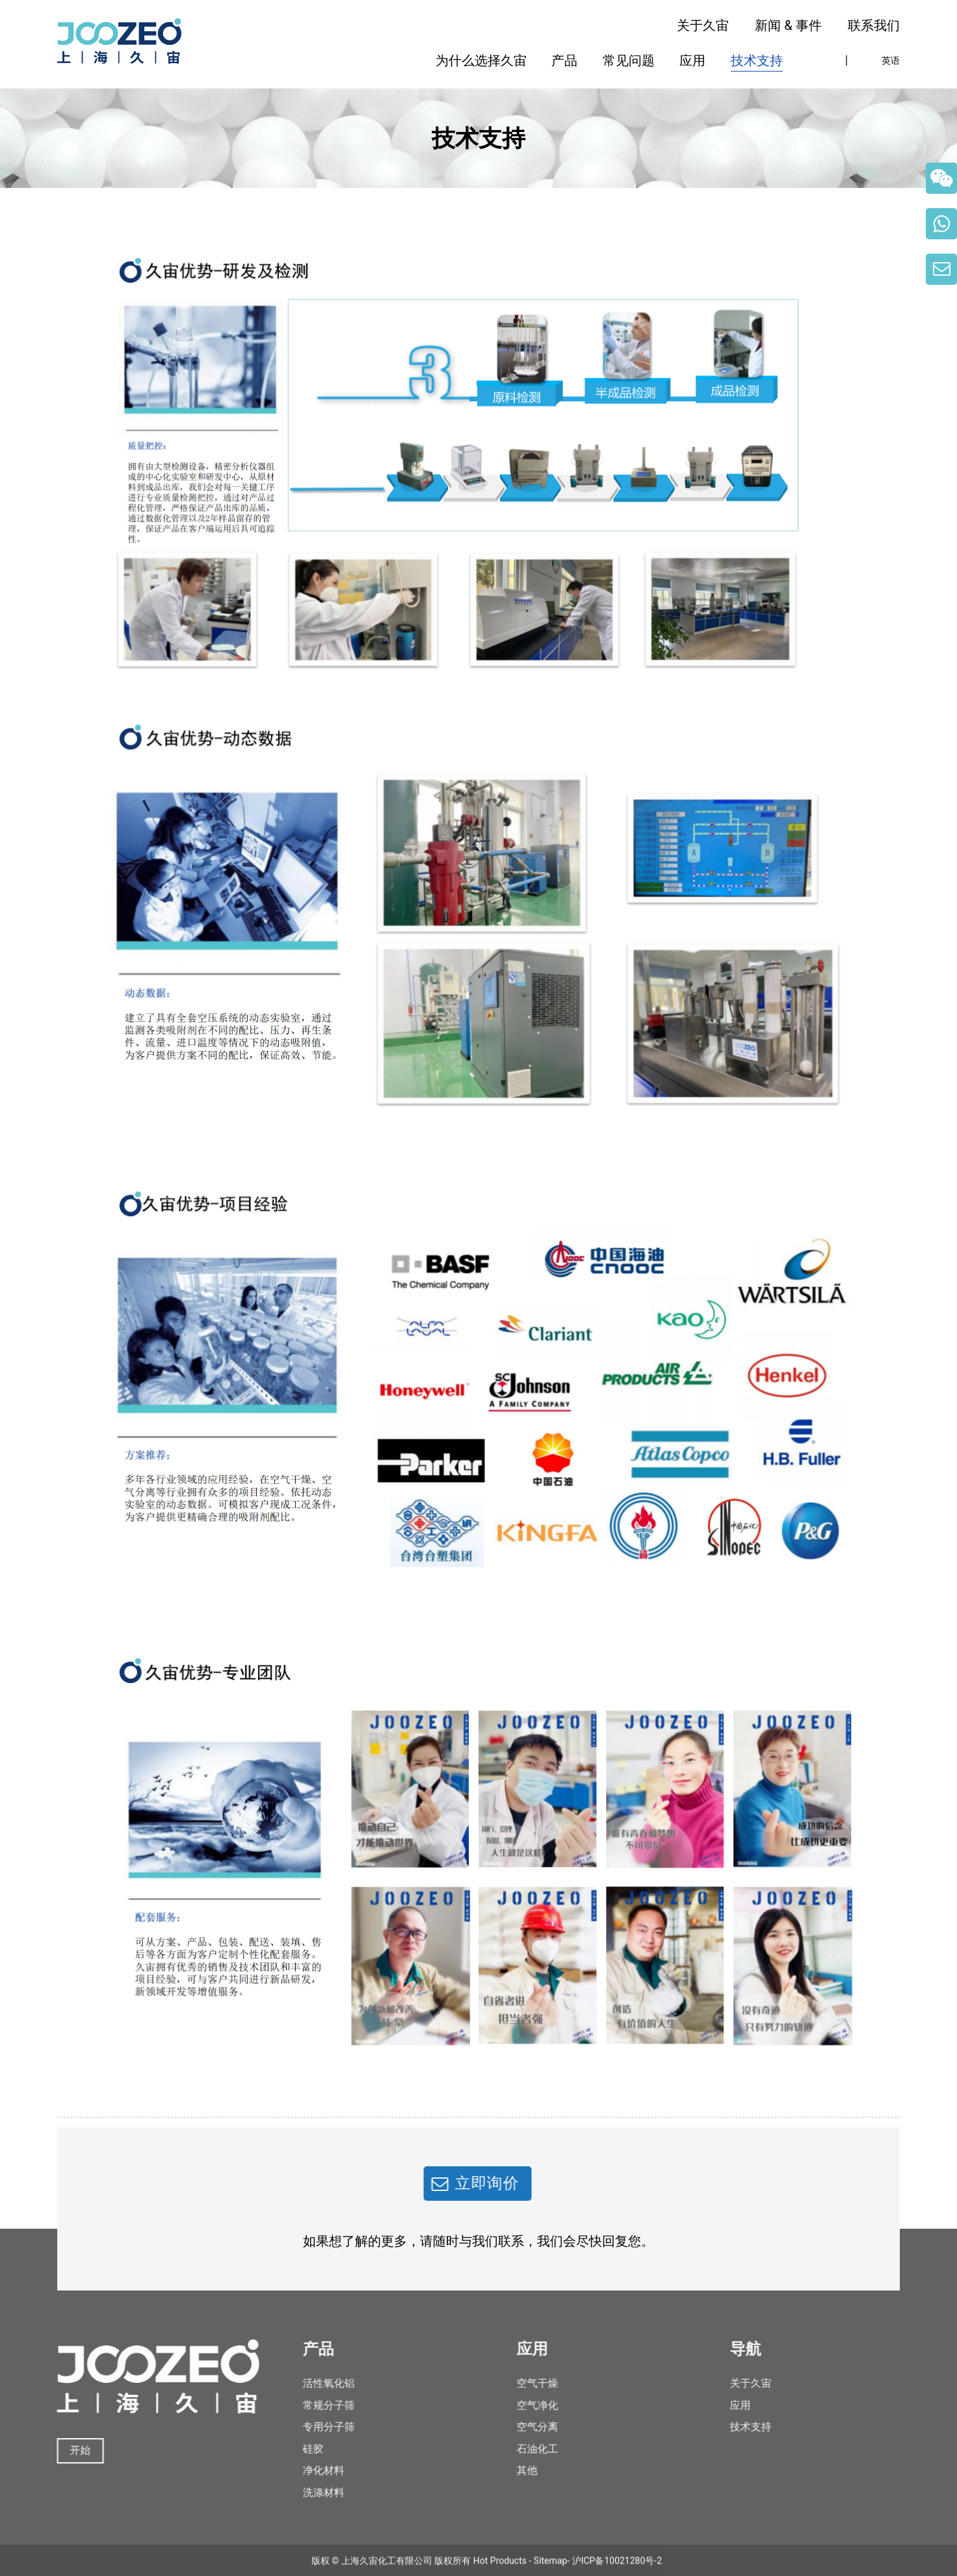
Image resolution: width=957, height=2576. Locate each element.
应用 (692, 60)
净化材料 (306, 2470)
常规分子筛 (311, 2405)
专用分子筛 (311, 2427)
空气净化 (519, 2405)
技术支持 (757, 60)
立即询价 (469, 2183)
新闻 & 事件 (788, 25)
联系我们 (874, 25)
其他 (509, 2470)
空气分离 (519, 2427)
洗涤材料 (306, 2492)
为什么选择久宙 (481, 60)
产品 (564, 60)
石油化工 (519, 2449)
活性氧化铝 (311, 2383)
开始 (66, 2450)
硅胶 (295, 2449)
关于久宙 (703, 25)
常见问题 (629, 60)
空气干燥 (519, 2383)
